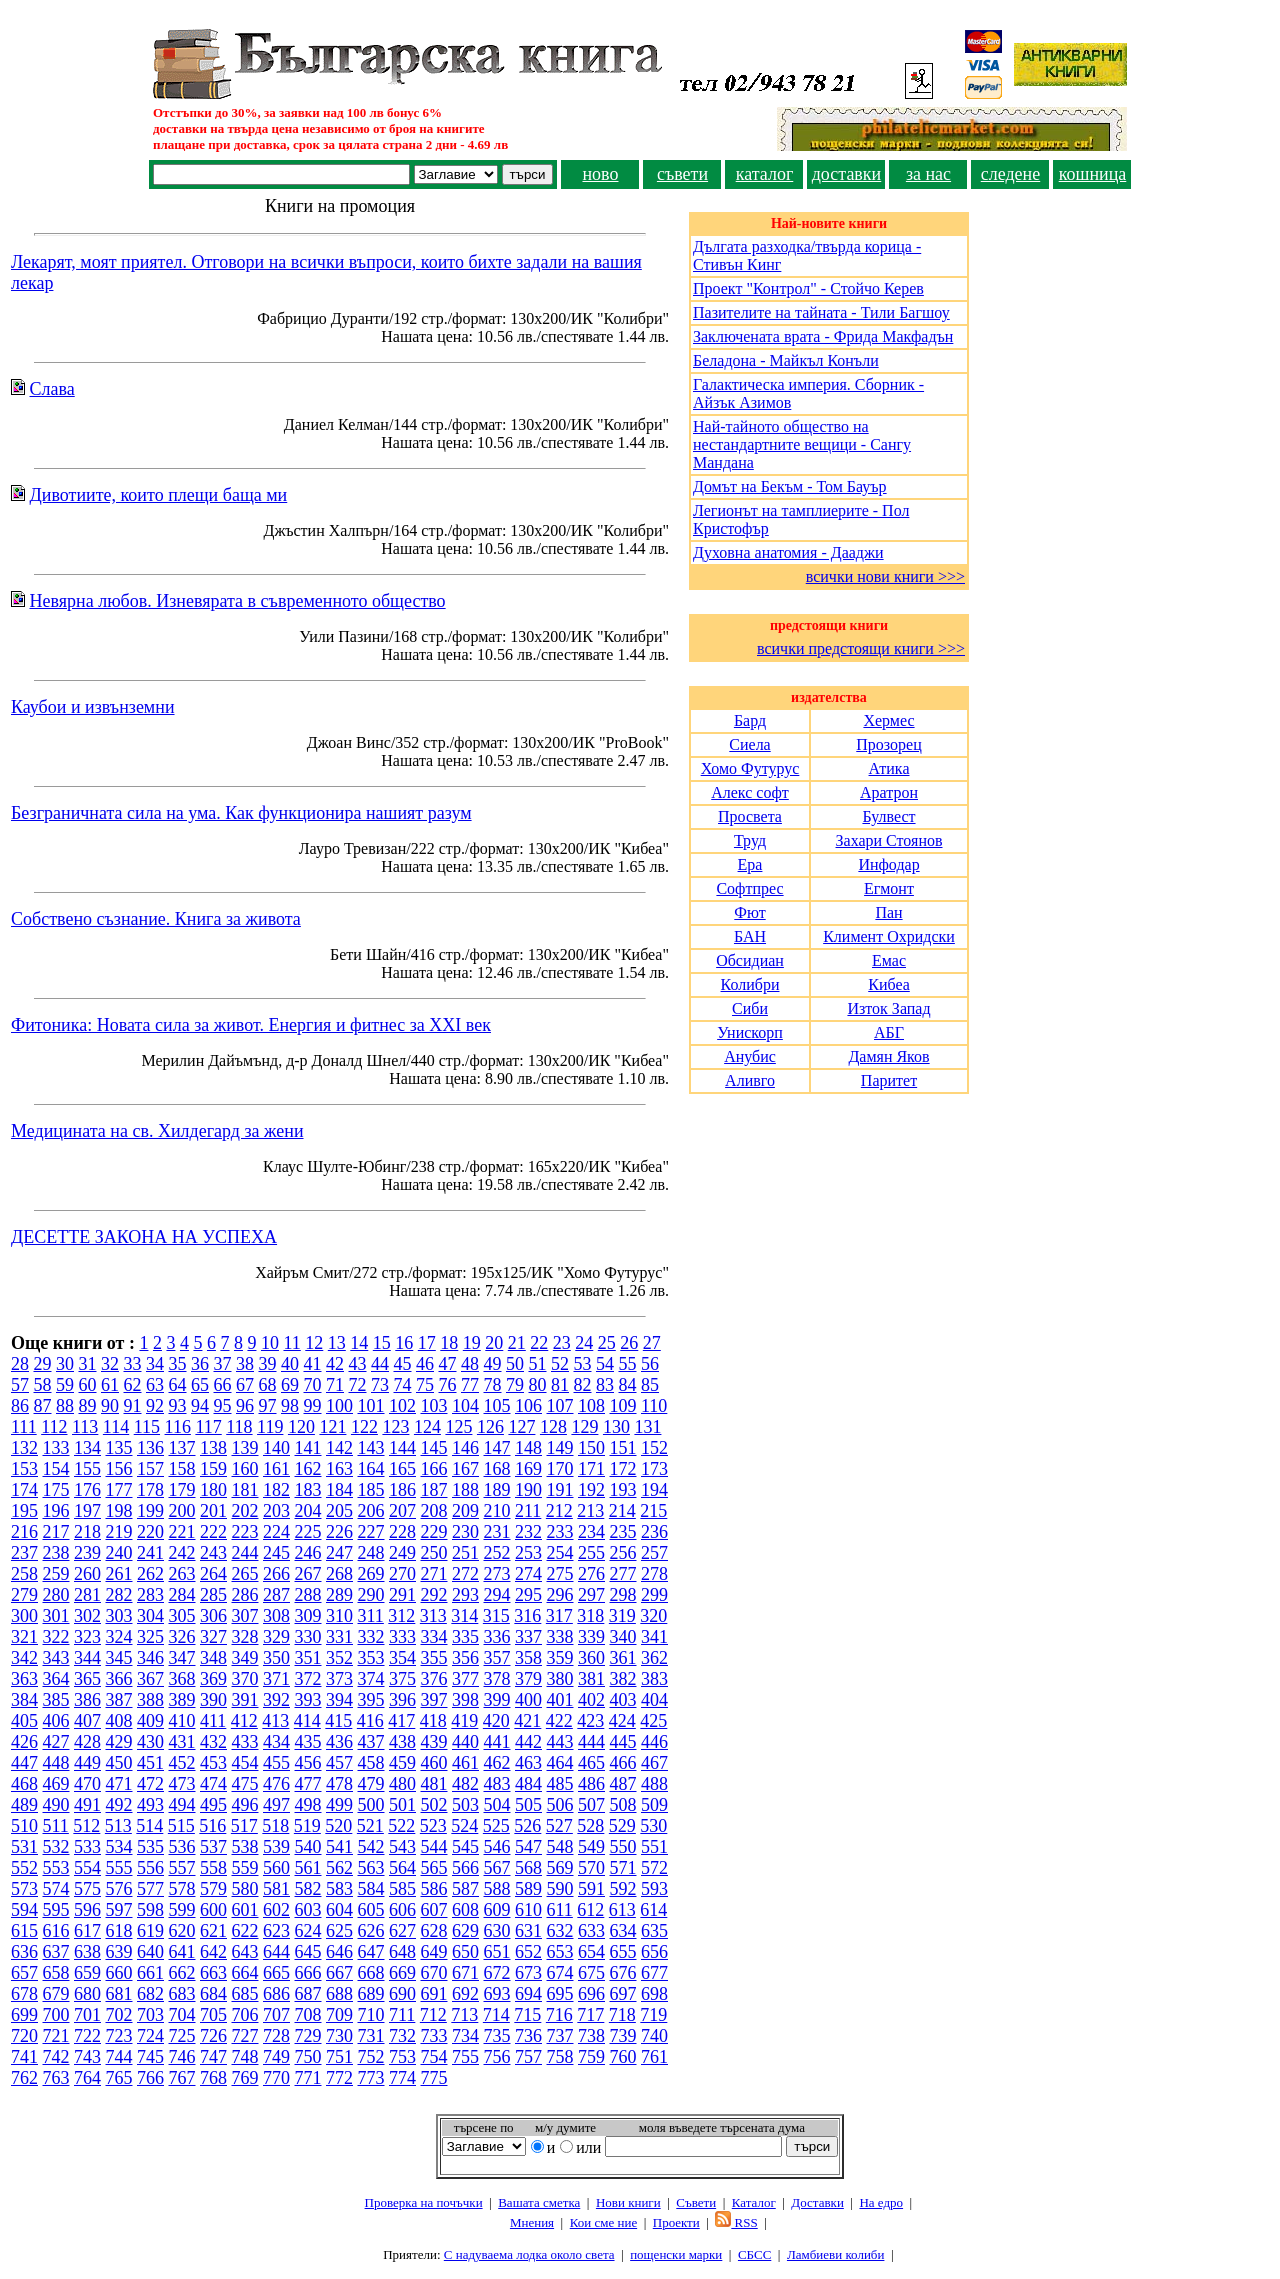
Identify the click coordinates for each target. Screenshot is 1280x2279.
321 (24, 1637)
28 (20, 1364)
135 (119, 1448)
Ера (750, 864)
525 (496, 1826)
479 (371, 1784)
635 (654, 1931)
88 (65, 1406)
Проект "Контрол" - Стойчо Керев (808, 288)
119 (270, 1427)
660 (119, 1973)
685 (245, 1994)
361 (623, 1658)
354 (402, 1658)
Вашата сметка (539, 2202)
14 (359, 1343)
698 (654, 1994)
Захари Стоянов (889, 840)
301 (56, 1616)
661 (150, 1973)
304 (150, 1616)
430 (150, 1742)
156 (119, 1469)
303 (119, 1616)
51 (538, 1364)
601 (245, 1910)
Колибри (750, 984)
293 (465, 1595)
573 (24, 1889)
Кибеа (889, 984)
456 (308, 1763)
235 (623, 1532)
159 (213, 1469)
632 (560, 1931)
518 (275, 1826)
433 (245, 1742)
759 (591, 2057)
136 (150, 1448)
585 (402, 1889)
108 (591, 1406)
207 (402, 1511)
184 (339, 1490)
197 (87, 1511)
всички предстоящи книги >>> (861, 648)
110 (654, 1406)
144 (402, 1448)
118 (239, 1427)
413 (275, 1721)
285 (213, 1595)
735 (497, 2036)
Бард (750, 720)
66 (223, 1385)
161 (276, 1469)
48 (470, 1364)
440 (465, 1742)
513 (118, 1826)
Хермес (888, 720)
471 (119, 1784)
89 (88, 1406)
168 (497, 1469)
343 (56, 1658)
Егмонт (889, 888)
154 (56, 1469)
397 (434, 1700)
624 (308, 1931)
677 (654, 1973)
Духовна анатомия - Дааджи (788, 552)
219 (119, 1532)
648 (402, 1952)
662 (182, 1973)
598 (150, 1910)
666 (308, 1973)
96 (245, 1406)
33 (133, 1364)
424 (622, 1721)
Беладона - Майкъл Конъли (786, 360)
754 (434, 2057)
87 (43, 1406)
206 (371, 1511)
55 (628, 1364)
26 (629, 1343)
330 (308, 1637)
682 (150, 1994)
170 (560, 1469)
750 (308, 2057)
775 (434, 2078)
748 (245, 2057)
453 (213, 1763)
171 (591, 1469)
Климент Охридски (889, 936)
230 (465, 1532)
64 (178, 1385)
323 (87, 1637)
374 (371, 1679)
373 (339, 1679)
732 (402, 2036)
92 (155, 1406)
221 (182, 1532)
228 (402, 1532)
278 (654, 1574)
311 (371, 1616)
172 (623, 1469)
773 (371, 2078)
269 (371, 1574)
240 (119, 1553)
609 (497, 1910)
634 (623, 1931)
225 (308, 1532)
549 (591, 1847)
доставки (847, 174)
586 (434, 1889)
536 (182, 1847)
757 (528, 2057)
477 (308, 1784)
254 (560, 1553)
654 (591, 1952)
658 (56, 1973)
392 (276, 1700)
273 (497, 1574)
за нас (928, 174)
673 (528, 1973)
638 (87, 1952)
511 (56, 1826)
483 (497, 1784)
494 (182, 1805)
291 (402, 1595)
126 (490, 1427)
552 (24, 1868)
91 (133, 1406)
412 (244, 1721)
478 (339, 1784)
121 (332, 1427)
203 (276, 1511)
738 (591, 2036)
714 (496, 2015)
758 (560, 2057)
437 (371, 1742)
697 (623, 1994)
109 (623, 1406)
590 (560, 1889)
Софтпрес (749, 888)
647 (371, 1952)
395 (371, 1700)
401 (560, 1700)
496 (245, 1805)
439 (434, 1742)
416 (370, 1721)
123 (395, 1427)
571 (623, 1868)
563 (371, 1868)
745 (150, 2057)
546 (497, 1847)
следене (1011, 174)
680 (87, 1994)
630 (497, 1931)
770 (276, 2078)
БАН (750, 936)
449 (87, 1763)
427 (56, 1742)
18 (449, 1343)
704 (182, 2015)
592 (623, 1889)
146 (465, 1448)
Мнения (532, 2222)
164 (371, 1469)
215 (653, 1511)
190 (528, 1490)
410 (182, 1721)
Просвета (750, 816)
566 (465, 1868)
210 (497, 1511)
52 (560, 1364)
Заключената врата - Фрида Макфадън (823, 336)
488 (654, 1784)
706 (245, 2015)
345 (119, 1658)
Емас (889, 960)
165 (402, 1469)
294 (497, 1595)
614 (653, 1910)
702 (119, 2015)
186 (402, 1490)
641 (182, 1952)
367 (150, 1679)
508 (623, 1805)
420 (496, 1721)
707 (276, 2015)
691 (434, 1994)
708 (308, 2015)
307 (245, 1616)
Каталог (754, 2202)
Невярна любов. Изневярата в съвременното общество (238, 601)
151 (623, 1448)
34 (155, 1364)
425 (653, 1721)
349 (245, 1658)
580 (245, 1889)
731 (371, 2036)
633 (591, 1931)
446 (654, 1742)
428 (87, 1742)
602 (276, 1910)
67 (245, 1385)
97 (268, 1406)
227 (371, 1532)
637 (56, 1952)
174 (24, 1490)
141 (308, 1448)
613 (622, 1910)
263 (182, 1574)
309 (308, 1616)
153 (24, 1469)
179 (182, 1490)
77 (470, 1385)
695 (560, 1994)
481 (434, 1784)
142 (339, 1448)
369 (213, 1679)
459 (402, 1763)
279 (24, 1595)
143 (371, 1448)
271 (434, 1574)
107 (560, 1406)
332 (371, 1637)
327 (213, 1637)
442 (528, 1742)
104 (465, 1406)
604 (339, 1910)
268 (339, 1574)
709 (339, 2015)
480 (402, 1784)
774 (402, 2078)
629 (465, 1931)
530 (653, 1826)
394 (339, 1700)
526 (527, 1826)
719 (653, 2015)
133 (56, 1448)
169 (528, 1469)
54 (605, 1364)
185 (371, 1490)
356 (465, 1658)
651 (497, 1952)
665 (276, 1973)
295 (528, 1595)
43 (358, 1364)
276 (591, 1574)
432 (213, 1742)
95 (223, 1406)
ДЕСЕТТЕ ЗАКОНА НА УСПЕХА (144, 1237)
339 (591, 1637)
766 (150, 2078)
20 (494, 1343)
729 (308, 2036)
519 (307, 1826)
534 (119, 1847)
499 (339, 1805)
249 (402, 1553)
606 (402, 1910)
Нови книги (628, 2202)
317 (559, 1616)
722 (87, 2036)
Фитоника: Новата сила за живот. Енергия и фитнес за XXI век (251, 1025)
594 (24, 1910)
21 (517, 1343)
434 (276, 1742)
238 (56, 1553)
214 (622, 1511)
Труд (750, 840)
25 (607, 1343)
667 (339, 1973)
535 (150, 1847)
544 (434, 1847)
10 (270, 1343)
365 (87, 1679)
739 (623, 2036)
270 (402, 1574)
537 (213, 1847)
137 (182, 1448)
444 (591, 1742)
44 (380, 1364)
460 (434, 1763)
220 (150, 1532)
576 (119, 1889)
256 (623, 1553)
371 (276, 1679)
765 (119, 2078)
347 (182, 1658)
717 (590, 2015)
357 (497, 1658)
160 (245, 1469)
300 (24, 1616)
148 (528, 1448)
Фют (749, 912)
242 (182, 1553)
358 (528, 1658)
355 (434, 1658)
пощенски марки (676, 2254)
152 (654, 1448)
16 (404, 1343)
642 (213, 1952)
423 (590, 1721)
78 (493, 1385)
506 (560, 1805)
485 (560, 1784)
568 (528, 1868)
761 (654, 2057)
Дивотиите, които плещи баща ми (159, 495)
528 (590, 1826)
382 (623, 1679)
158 (182, 1469)
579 (213, 1889)
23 (562, 1343)
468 (24, 1784)
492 (119, 1805)
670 (434, 1973)
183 (308, 1490)
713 (464, 2015)
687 (308, 1994)
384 (24, 1700)
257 (654, 1553)
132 (24, 1448)
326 (182, 1637)
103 (434, 1406)
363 (24, 1679)
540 (308, 1847)
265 (245, 1574)
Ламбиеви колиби (836, 2254)
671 (465, 1973)
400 (528, 1700)
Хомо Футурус (750, 768)
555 (119, 1868)
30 (65, 1364)
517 (244, 1826)
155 (87, 1469)
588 (497, 1889)
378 (497, 1679)
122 (364, 1427)
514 (149, 1826)
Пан (888, 912)
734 (465, 2036)
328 (245, 1637)
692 (465, 1994)
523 (433, 1826)
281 (87, 1595)
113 (85, 1427)
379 (528, 1679)
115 (147, 1427)
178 (150, 1490)
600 (213, 1910)
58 (43, 1385)
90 (110, 1406)
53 (583, 1364)
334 (434, 1637)
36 (200, 1364)
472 (150, 1784)
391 (245, 1700)
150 (591, 1448)
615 (24, 1931)
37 (223, 1364)
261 (119, 1574)
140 (276, 1448)
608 (465, 1910)
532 (56, 1847)
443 (560, 1742)
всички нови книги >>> (885, 576)
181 (245, 1490)
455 (276, 1763)
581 (276, 1889)
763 (56, 2078)
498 (308, 1805)
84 (628, 1385)
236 (654, 1532)
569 (560, 1868)
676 (623, 1973)
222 (213, 1532)
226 (339, 1532)
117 (208, 1427)
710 (371, 2015)
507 (591, 1805)
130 (616, 1427)
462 (497, 1763)
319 (622, 1616)
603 (308, 1910)
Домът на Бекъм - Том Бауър (790, 486)
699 (24, 2015)
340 (623, 1637)
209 (465, 1511)
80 (538, 1385)
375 (402, 1679)
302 (87, 1616)
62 (133, 1385)
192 (591, 1490)
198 (119, 1511)
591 (591, 1889)
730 (339, 2036)
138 (213, 1448)
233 (560, 1532)
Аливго (750, 1080)
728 (276, 2036)
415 (338, 1721)
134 (87, 1448)
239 (87, 1553)
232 (528, 1532)
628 (434, 1931)
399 (497, 1700)
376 (434, 1679)
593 (654, 1889)
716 (559, 2015)
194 (654, 1490)
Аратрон (889, 792)
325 (150, 1637)
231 (497, 1532)
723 (119, 2036)
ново (600, 174)
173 (654, 1469)
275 (560, 1574)
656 (654, 1952)
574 (56, 1889)
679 (56, 1994)
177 (119, 1490)
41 (313, 1364)
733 (434, 2036)
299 (654, 1595)
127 (521, 1427)
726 (213, 2036)
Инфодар (888, 864)
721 (56, 2036)
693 (497, 1994)
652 (528, 1952)
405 (24, 1721)
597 (119, 1910)
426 (24, 1742)
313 (433, 1616)
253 (528, 1553)
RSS (736, 2222)
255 (591, 1553)
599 (182, 1910)
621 (213, 1931)
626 (371, 1931)
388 (150, 1700)
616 (56, 1931)
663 (213, 1973)
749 (276, 2057)
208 (434, 1511)
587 (465, 1889)
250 (434, 1553)
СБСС (754, 2254)
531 (24, 1847)
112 (54, 1427)
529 (622, 1826)
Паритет (889, 1080)
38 (245, 1364)
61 (110, 1385)
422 (559, 1721)
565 (434, 1868)
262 (150, 1574)
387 (119, 1700)
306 (213, 1616)
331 (339, 1637)
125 (458, 1427)
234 (591, 1532)
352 (339, 1658)
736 (528, 2036)
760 (623, 2057)
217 (56, 1532)
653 (560, 1952)
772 (339, 2078)
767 (182, 2078)
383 (654, 1679)
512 (86, 1826)
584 (371, 1889)
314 (464, 1616)
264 (213, 1574)
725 (182, 2036)
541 (339, 1847)
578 (182, 1889)
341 (654, 1637)
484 (528, 1784)
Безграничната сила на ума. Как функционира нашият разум (241, 813)
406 (56, 1721)
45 (403, 1364)
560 (276, 1868)
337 (528, 1637)
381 (591, 1679)
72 (358, 1385)
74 (403, 1385)
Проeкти (676, 2222)
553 (56, 1868)
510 (24, 1826)
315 (496, 1616)
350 (276, 1658)
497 (276, 1805)
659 (87, 1973)
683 (182, 1994)
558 (213, 1868)
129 (584, 1427)
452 (182, 1763)
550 (623, 1847)
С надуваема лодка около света (529, 2254)
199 (150, 1511)
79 (515, 1385)
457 (339, 1763)
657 (24, 1973)
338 (560, 1637)
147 (497, 1448)
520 (338, 1826)
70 (313, 1385)
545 (465, 1847)
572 (654, 1868)
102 (402, 1406)
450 (119, 1763)
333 (402, 1637)
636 (24, 1952)
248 (371, 1553)
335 (465, 1637)
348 (213, 1658)
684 (213, 1994)
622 (245, 1931)
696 (591, 1994)
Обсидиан (750, 960)
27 (652, 1343)
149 (560, 1448)
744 (119, 2057)
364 (56, 1679)
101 (371, 1406)
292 (434, 1595)
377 (465, 1679)
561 (308, 1868)
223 (245, 1532)
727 (245, 2036)
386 (87, 1700)
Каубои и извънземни (93, 707)
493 (150, 1805)
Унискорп (750, 1032)
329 (276, 1637)
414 (307, 1721)
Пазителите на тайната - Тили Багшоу (821, 312)
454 (245, 1763)
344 (87, 1658)
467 (654, 1763)
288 (308, 1595)
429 (119, 1742)
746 (182, 2057)
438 (402, 1742)
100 (339, 1406)
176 (87, 1490)
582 (308, 1889)
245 (276, 1553)
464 (560, 1763)
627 (402, 1931)
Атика (889, 768)
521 (370, 1826)
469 (56, 1784)
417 (401, 1721)
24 (584, 1343)
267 (308, 1574)
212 (559, 1511)
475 (245, 1784)
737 (560, 2036)
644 (276, 1952)
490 (56, 1805)
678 (24, 1994)
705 (213, 2015)
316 (527, 1616)
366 (119, 1679)
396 (402, 1700)
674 (560, 1973)
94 (200, 1406)
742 (56, 2057)
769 (245, 2078)
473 (182, 1784)
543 (402, 1847)
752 (371, 2057)
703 (150, 2015)
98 (290, 1406)
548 (560, 1847)
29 (43, 1364)
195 (24, 1511)
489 (24, 1805)
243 (213, 1553)
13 (337, 1343)
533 (87, 1847)
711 (402, 2015)
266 (276, 1574)
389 (182, 1700)
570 (591, 1868)
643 (245, 1952)
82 (583, 1385)
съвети (682, 174)
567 (497, 1868)
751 (339, 2057)
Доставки (817, 2202)
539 (276, 1847)
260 (87, 1574)
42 (335, 1364)
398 (465, 1700)
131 (647, 1427)
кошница (1093, 174)
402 (591, 1700)
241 (150, 1553)
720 (24, 2036)
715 (527, 2015)
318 (590, 1616)
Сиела (749, 744)
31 (88, 1364)
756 (497, 2057)
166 (434, 1469)
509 (654, 1805)
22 (539, 1343)
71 (335, 1385)
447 (24, 1763)
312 (401, 1616)
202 (245, 1511)
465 (591, 1763)
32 (110, 1364)
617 (87, 1931)
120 (301, 1427)
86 (20, 1406)
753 (402, 2057)
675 (591, 1973)
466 (623, 1763)
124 (427, 1427)
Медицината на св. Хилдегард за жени (157, 1131)
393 (308, 1700)
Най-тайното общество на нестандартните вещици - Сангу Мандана (802, 444)
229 (434, 1532)
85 (650, 1385)
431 (182, 1742)
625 (339, 1931)
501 (402, 1805)
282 (119, 1595)
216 (24, 1532)
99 (313, 1406)
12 (314, 1343)
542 (371, 1847)
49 (493, 1364)
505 (528, 1805)
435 (308, 1742)
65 (200, 1385)
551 (654, 1847)
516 (212, 1826)
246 (308, 1553)
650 (465, 1952)
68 (268, 1385)
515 (181, 1826)
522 (401, 1826)
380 (560, 1679)
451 (150, 1763)
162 (308, 1469)
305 (182, 1616)
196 (56, 1511)
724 (150, 2036)
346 (150, 1658)
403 (623, 1700)
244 (245, 1553)
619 (150, 1931)
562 (339, 1868)
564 (402, 1868)
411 (213, 1721)
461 (465, 1763)
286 (245, 1595)
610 (528, 1910)
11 (291, 1343)
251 (465, 1553)
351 (308, 1658)
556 (150, 1868)
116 (178, 1427)
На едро (881, 2202)
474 (213, 1784)
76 (448, 1385)
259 (56, 1574)
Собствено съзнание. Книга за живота (156, 919)
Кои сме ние (603, 2222)
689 (371, 1994)
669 (402, 1973)
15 (382, 1343)
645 (308, 1952)
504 (497, 1805)
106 (528, 1406)
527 (559, 1826)
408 (119, 1721)
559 (245, 1868)
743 (87, 2057)
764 (87, 2078)
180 (213, 1490)
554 (87, 1868)
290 (371, 1595)
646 (339, 1952)
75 (425, 1385)
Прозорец (888, 744)
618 (119, 1931)
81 (560, 1385)
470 (87, 1784)
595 (56, 1910)
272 (465, 1574)
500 (371, 1805)
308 (276, 1616)
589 (528, 1889)
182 (276, 1490)
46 (425, 1364)
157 (150, 1469)
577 (150, 1889)
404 (654, 1700)
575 (87, 1889)
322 (56, 1637)
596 (87, 1910)
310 (339, 1616)
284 (182, 1595)
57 (20, 1385)
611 (560, 1910)
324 (119, 1637)
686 (276, 1994)
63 (155, 1385)
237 (24, 1553)
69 (290, 1385)
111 (24, 1427)
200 (182, 1511)
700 (56, 2015)
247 (339, 1553)
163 (339, 1469)
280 (56, 1595)
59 (65, 1385)
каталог (765, 174)
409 (150, 1721)
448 (56, 1763)
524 (464, 1826)
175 (56, 1490)
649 (434, 1952)
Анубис (750, 1056)
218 (87, 1532)
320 (653, 1616)
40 (290, 1364)
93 (178, 1406)
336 (497, 1637)
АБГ (889, 1032)
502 (434, 1805)
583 (339, 1889)
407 (87, 1721)
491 (87, 1805)
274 (528, 1574)
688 (339, 1994)
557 (182, 1868)
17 (427, 1343)
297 (591, 1595)
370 (245, 1679)
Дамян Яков (888, 1056)
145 (434, 1448)
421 (527, 1721)
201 (213, 1511)
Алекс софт (750, 792)
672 (497, 1973)
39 (268, 1364)
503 (465, 1805)
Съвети (696, 2202)
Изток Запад (888, 1008)
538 (245, 1847)
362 (654, 1658)
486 (591, 1784)
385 (56, 1700)
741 (24, 2057)
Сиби (750, 1008)
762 (24, 2078)
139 (245, 1448)
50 (515, 1364)
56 (650, 1364)
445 (623, 1742)
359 (560, 1658)
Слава (52, 389)
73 (380, 1385)
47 (448, 1364)
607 (434, 1910)
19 (472, 1343)
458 (371, 1763)
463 (528, 1763)
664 (245, 1973)
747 (213, 2057)
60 (88, 1385)
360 (591, 1658)
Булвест (888, 816)
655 (623, 1952)
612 (590, 1910)
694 (528, 1994)
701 (87, 2015)
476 (276, 1784)
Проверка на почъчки (424, 2202)
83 (605, 1385)
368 (182, 1679)
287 (276, 1595)
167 (465, 1469)
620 (182, 1931)
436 (339, 1742)
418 (433, 1721)
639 (119, 1952)
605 (371, 1910)
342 (24, 1658)
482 (465, 1784)
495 (213, 1805)
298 (623, 1595)
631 (528, 1931)
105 (497, 1406)
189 (497, 1490)
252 (497, 1553)
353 (371, 1658)
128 (553, 1427)
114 (116, 1427)
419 (464, 1721)
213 (590, 1511)
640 (150, 1952)
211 (528, 1511)
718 (622, 2015)
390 (213, 1700)
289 (339, 1595)
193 (623, 1490)
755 (465, 2057)
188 (465, 1490)
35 (178, 1364)
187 (434, 1490)
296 (560, 1595)
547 (528, 1847)
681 (119, 1994)
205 (339, 1511)
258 (24, 1574)
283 (150, 1595)
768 (213, 2078)
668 (371, 1973)
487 (623, 1784)
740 (654, 2036)
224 (276, 1532)
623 (276, 1931)
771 (308, 2078)
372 (308, 1679)
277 (623, 1574)
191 (560, 1490)
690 (402, 1994)
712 (433, 2015)
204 (308, 1511)
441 (497, 1742)
